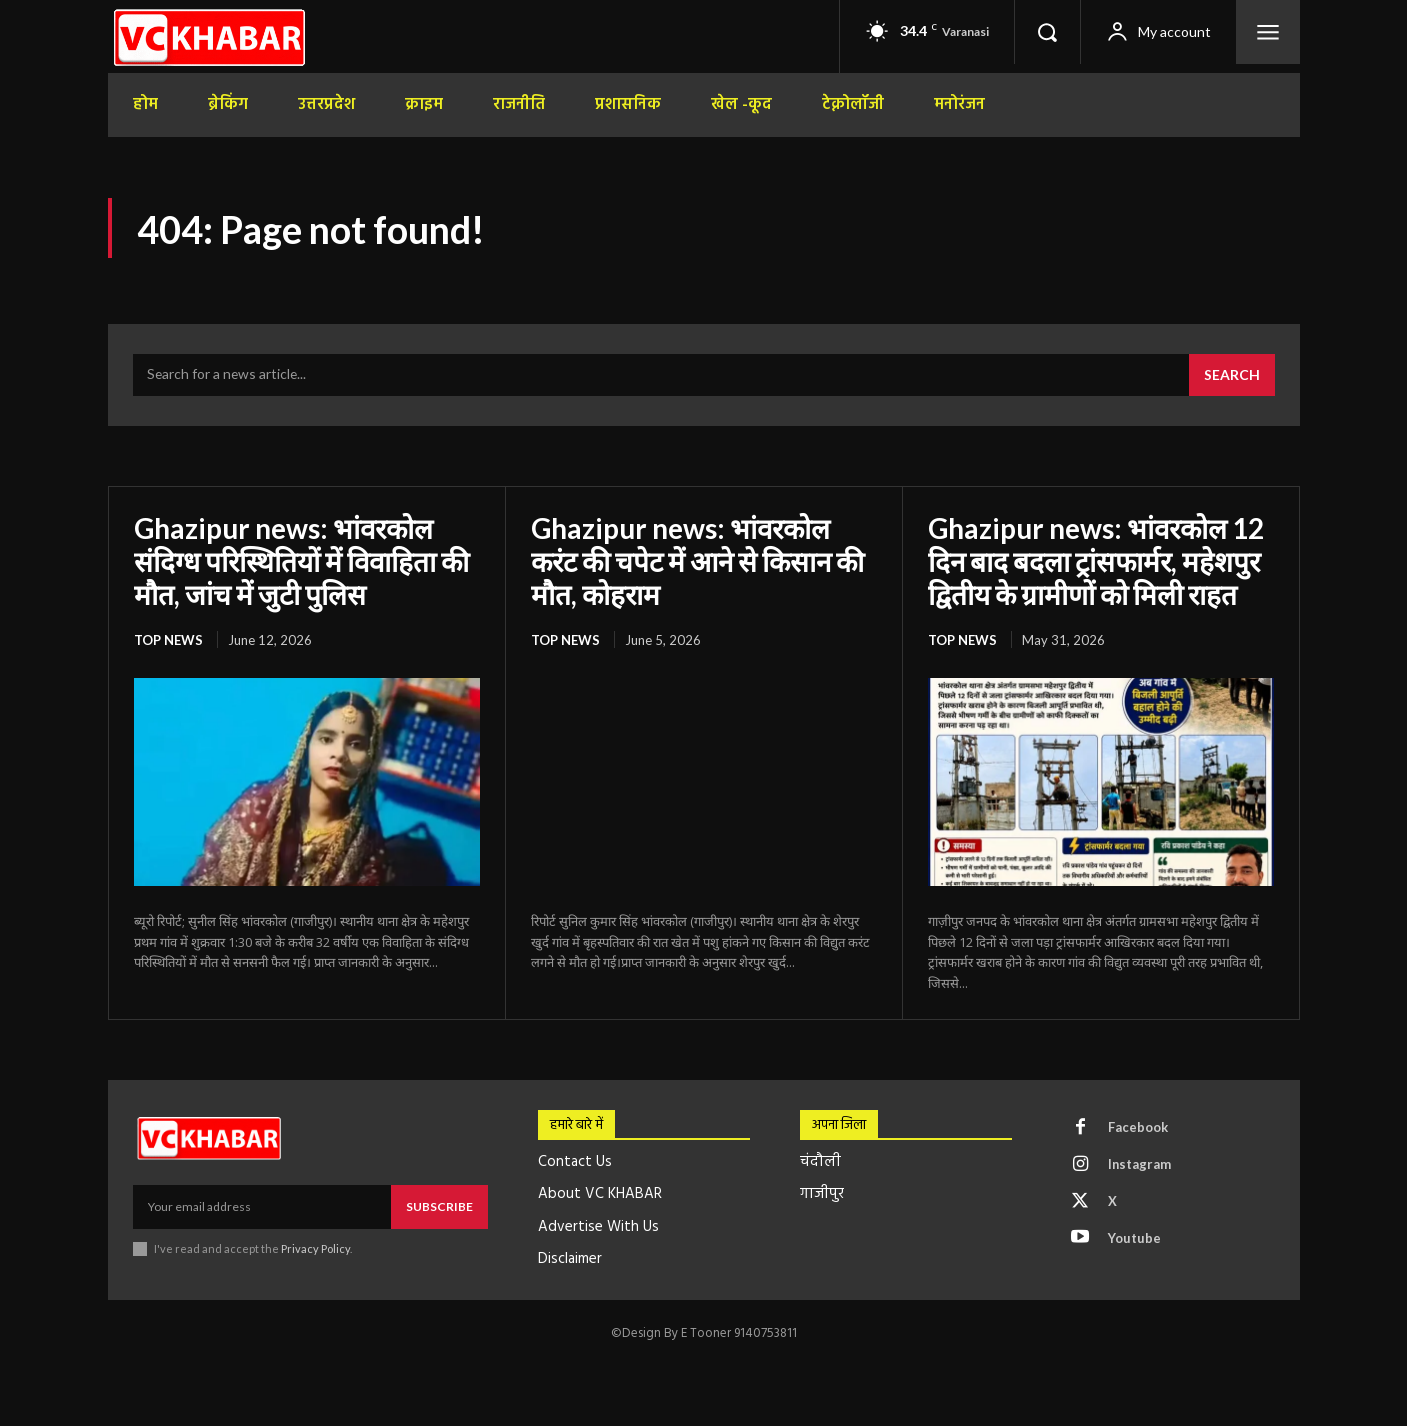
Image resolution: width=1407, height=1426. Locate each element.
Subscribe (439, 1204)
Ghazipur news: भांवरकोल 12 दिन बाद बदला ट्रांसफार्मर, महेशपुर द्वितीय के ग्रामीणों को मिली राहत (1097, 560)
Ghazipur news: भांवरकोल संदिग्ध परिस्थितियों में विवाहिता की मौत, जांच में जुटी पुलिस (303, 560)
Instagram (1140, 1163)
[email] (262, 1205)
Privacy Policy (316, 1246)
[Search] (1232, 376)
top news (168, 638)
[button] (1047, 32)
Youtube (1134, 1237)
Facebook (1138, 1126)
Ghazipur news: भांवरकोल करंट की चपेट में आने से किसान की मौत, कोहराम (701, 560)
